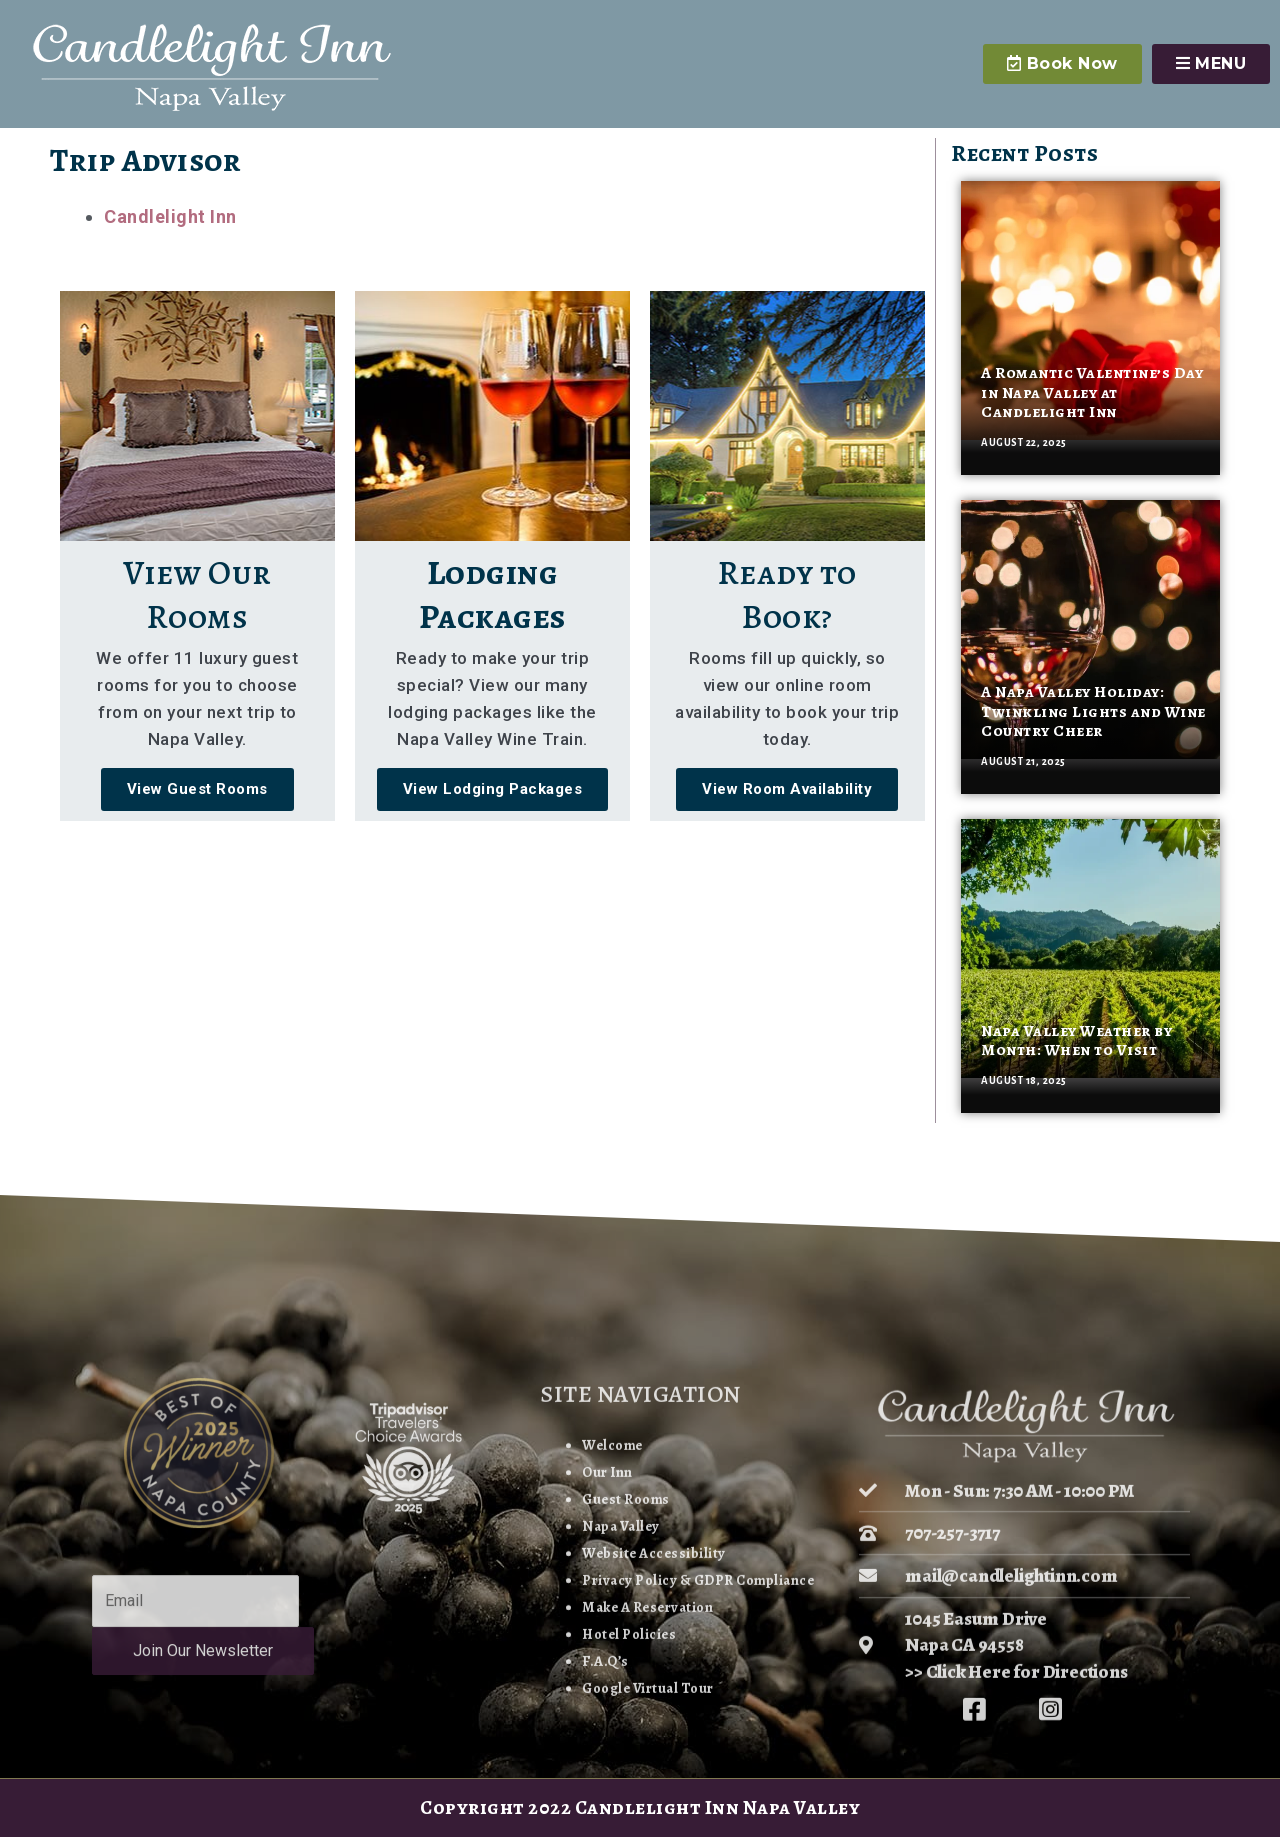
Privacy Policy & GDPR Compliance (697, 1772)
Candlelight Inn (170, 216)
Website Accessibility (651, 1745)
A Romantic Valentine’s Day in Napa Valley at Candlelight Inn (1092, 392)
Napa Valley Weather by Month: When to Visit (1076, 1040)
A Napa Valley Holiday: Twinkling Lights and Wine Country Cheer (1093, 711)
